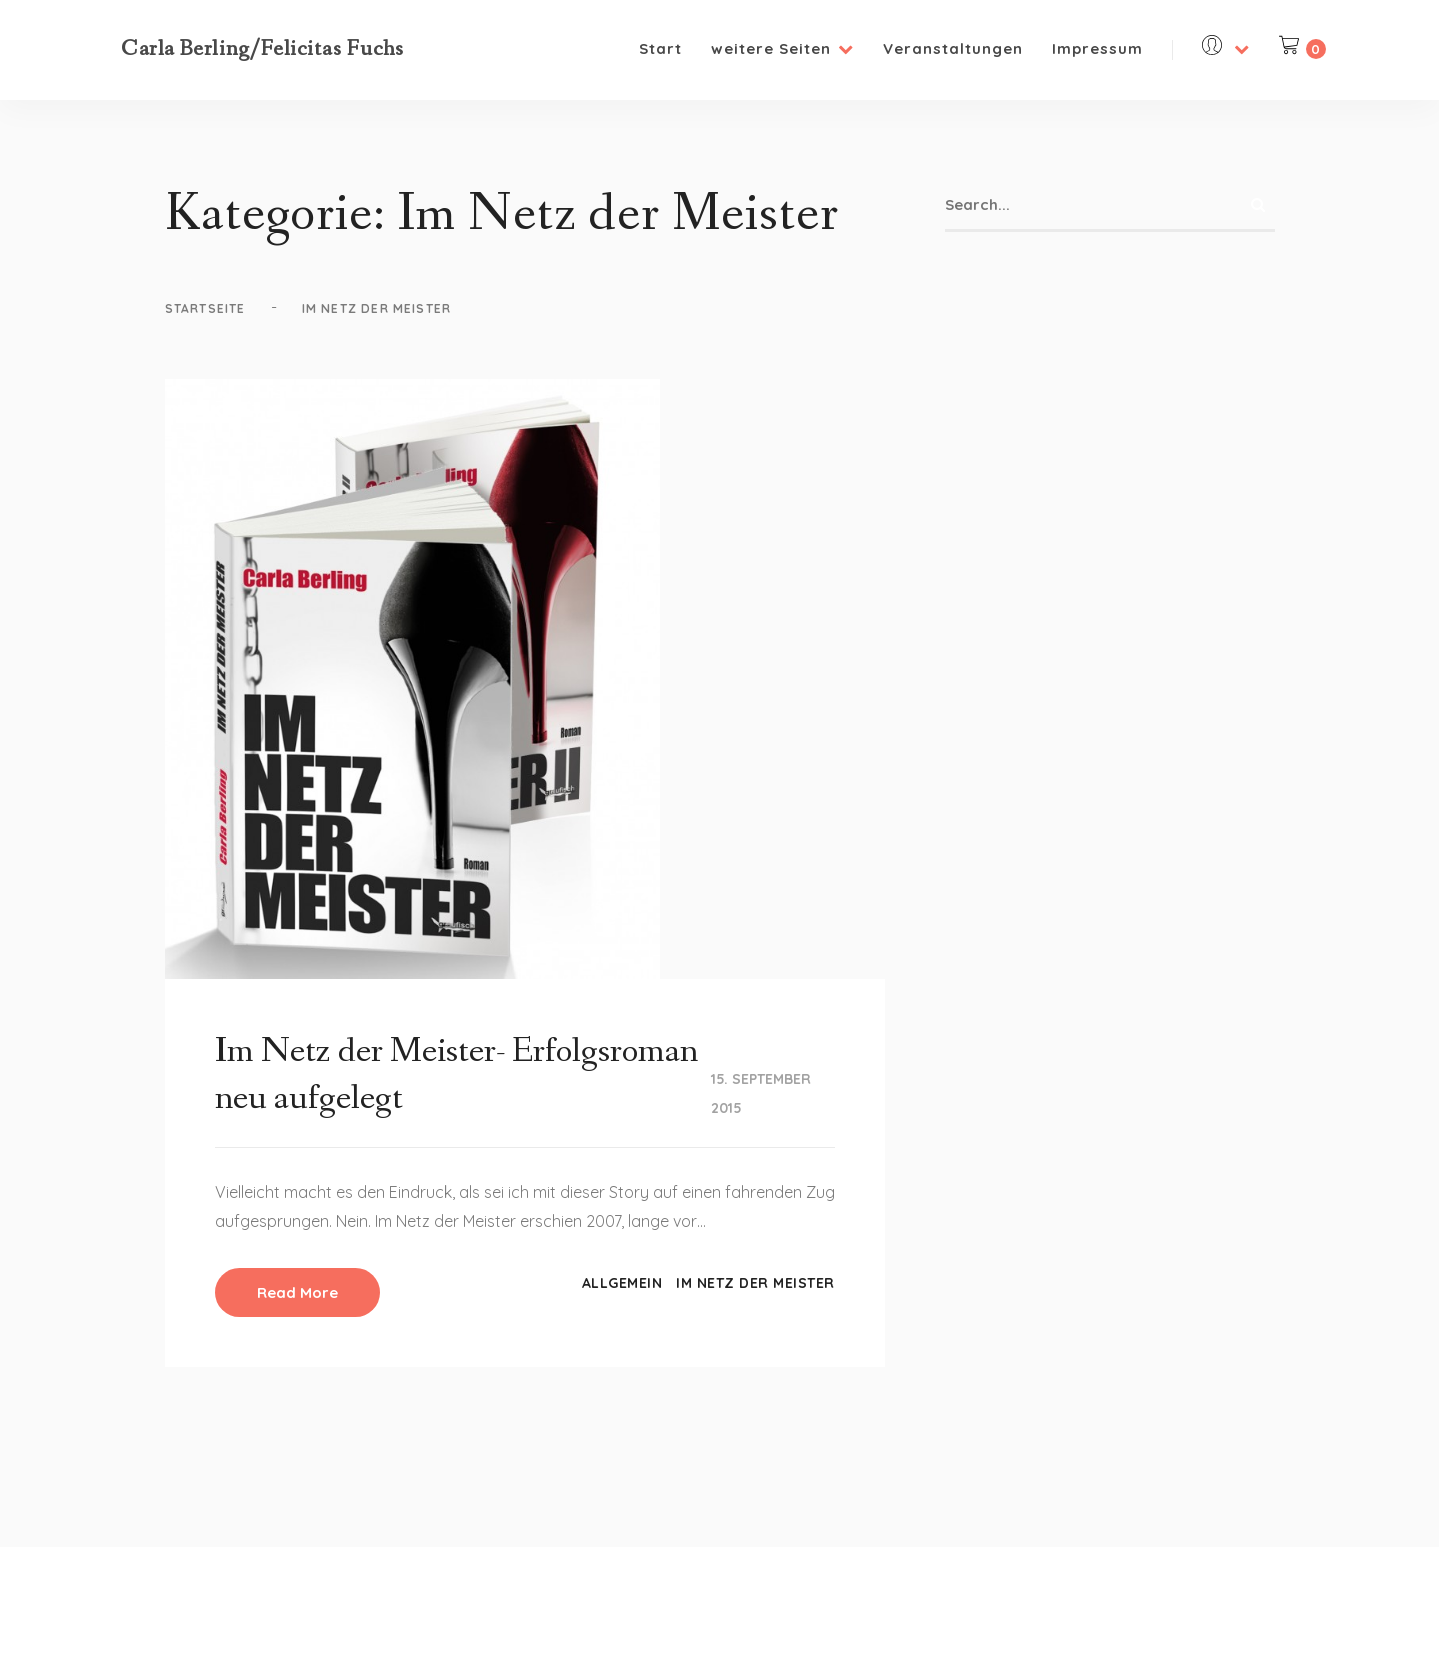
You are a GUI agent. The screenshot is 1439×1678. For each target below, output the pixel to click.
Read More (297, 1292)
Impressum (1097, 48)
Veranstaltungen (953, 48)
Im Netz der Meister (755, 1283)
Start (660, 48)
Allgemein (622, 1283)
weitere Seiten (782, 48)
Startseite (205, 308)
